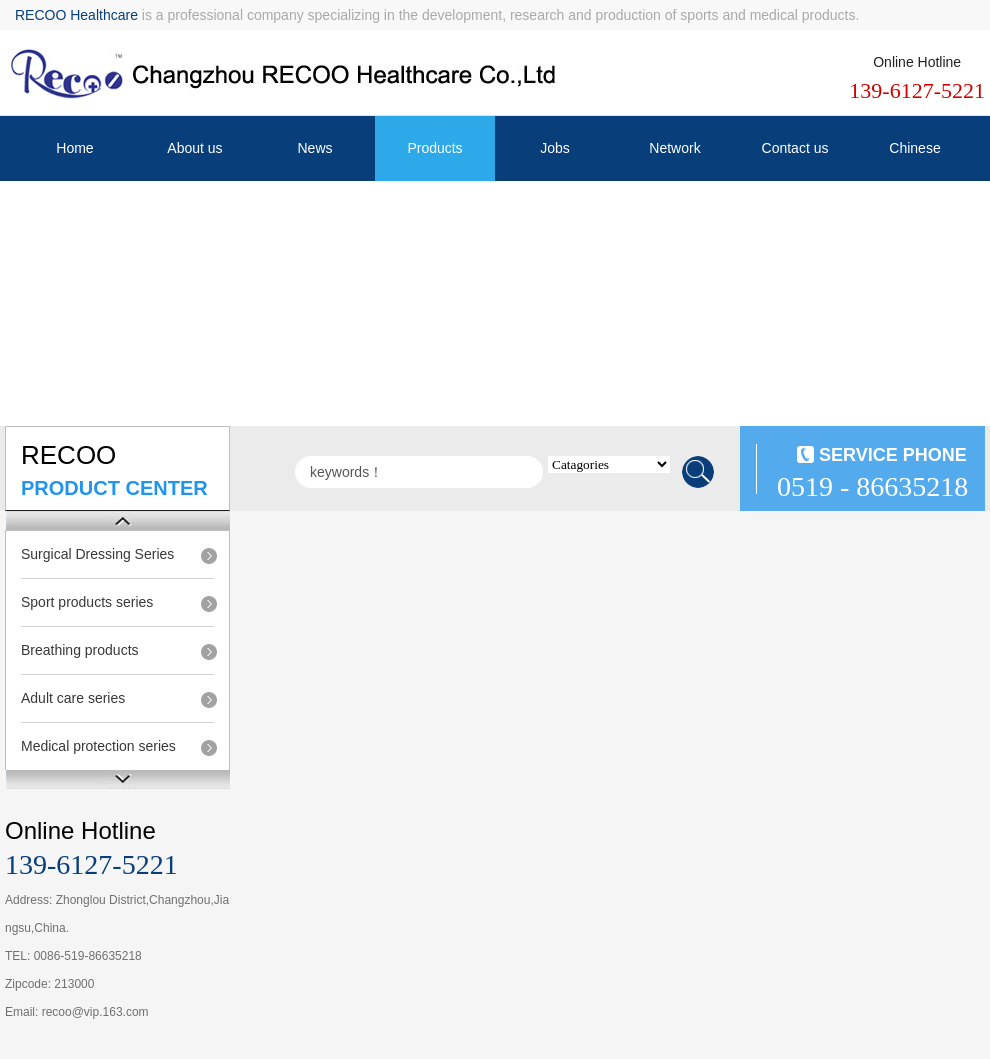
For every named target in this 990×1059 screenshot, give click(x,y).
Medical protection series (98, 746)
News (314, 148)
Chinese (914, 148)
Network (674, 148)
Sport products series (87, 602)
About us (194, 148)
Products (434, 148)
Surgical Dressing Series (97, 554)
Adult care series (73, 698)
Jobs (555, 148)
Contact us (795, 148)
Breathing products (80, 650)
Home (74, 148)
